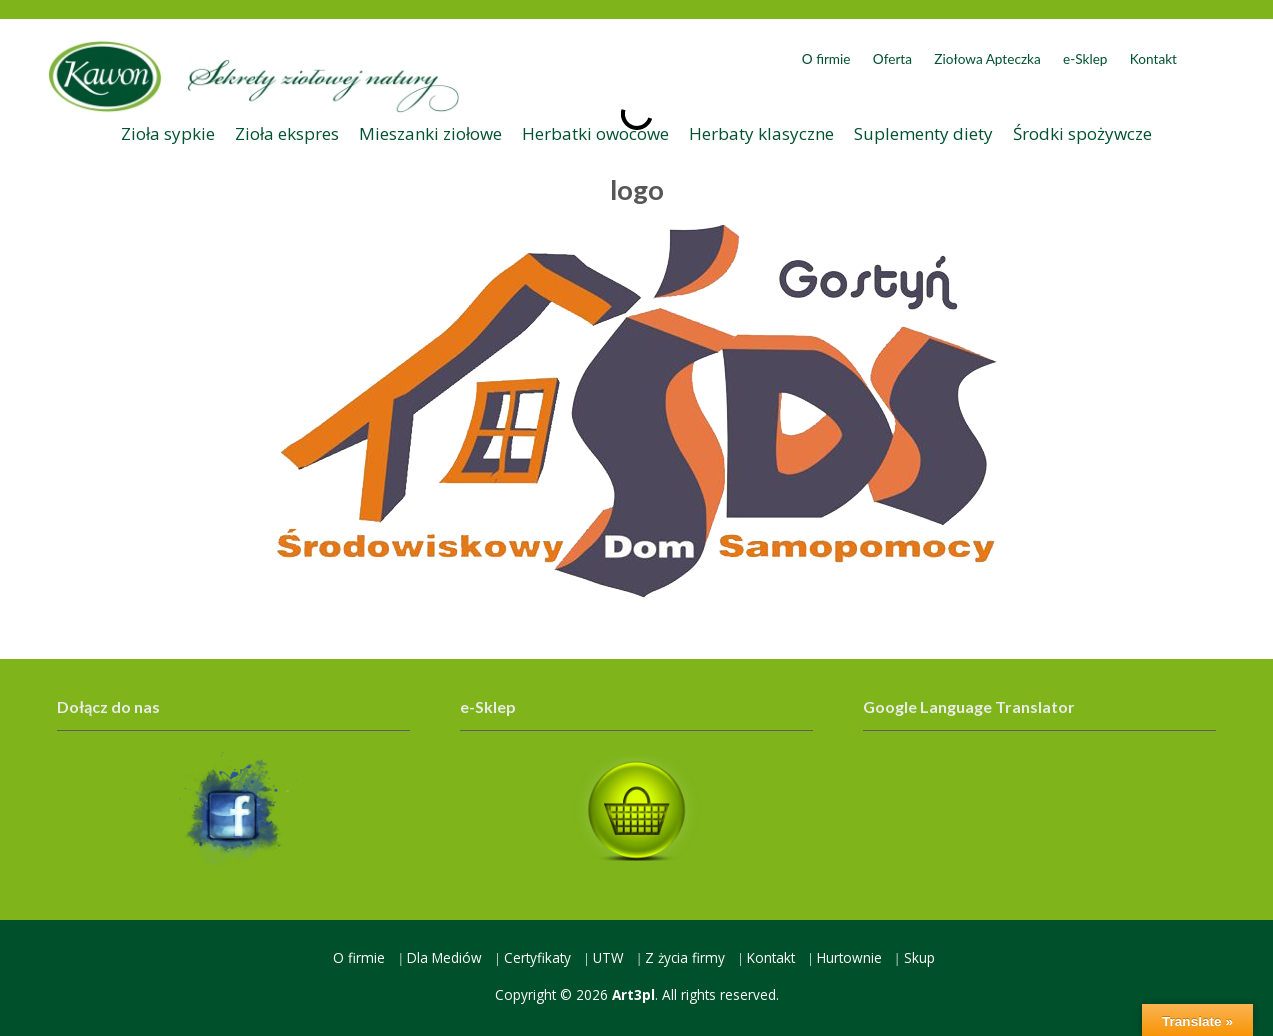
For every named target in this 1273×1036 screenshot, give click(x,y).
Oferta (892, 59)
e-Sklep (1085, 59)
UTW (608, 957)
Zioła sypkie (168, 133)
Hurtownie (849, 957)
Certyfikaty (537, 957)
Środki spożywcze (1082, 133)
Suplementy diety (923, 133)
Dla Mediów (444, 957)
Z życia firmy (685, 957)
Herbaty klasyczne (761, 133)
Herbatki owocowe (595, 133)
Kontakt (1153, 59)
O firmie (826, 59)
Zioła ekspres (287, 133)
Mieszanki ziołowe (430, 133)
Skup (919, 957)
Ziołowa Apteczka (987, 59)
